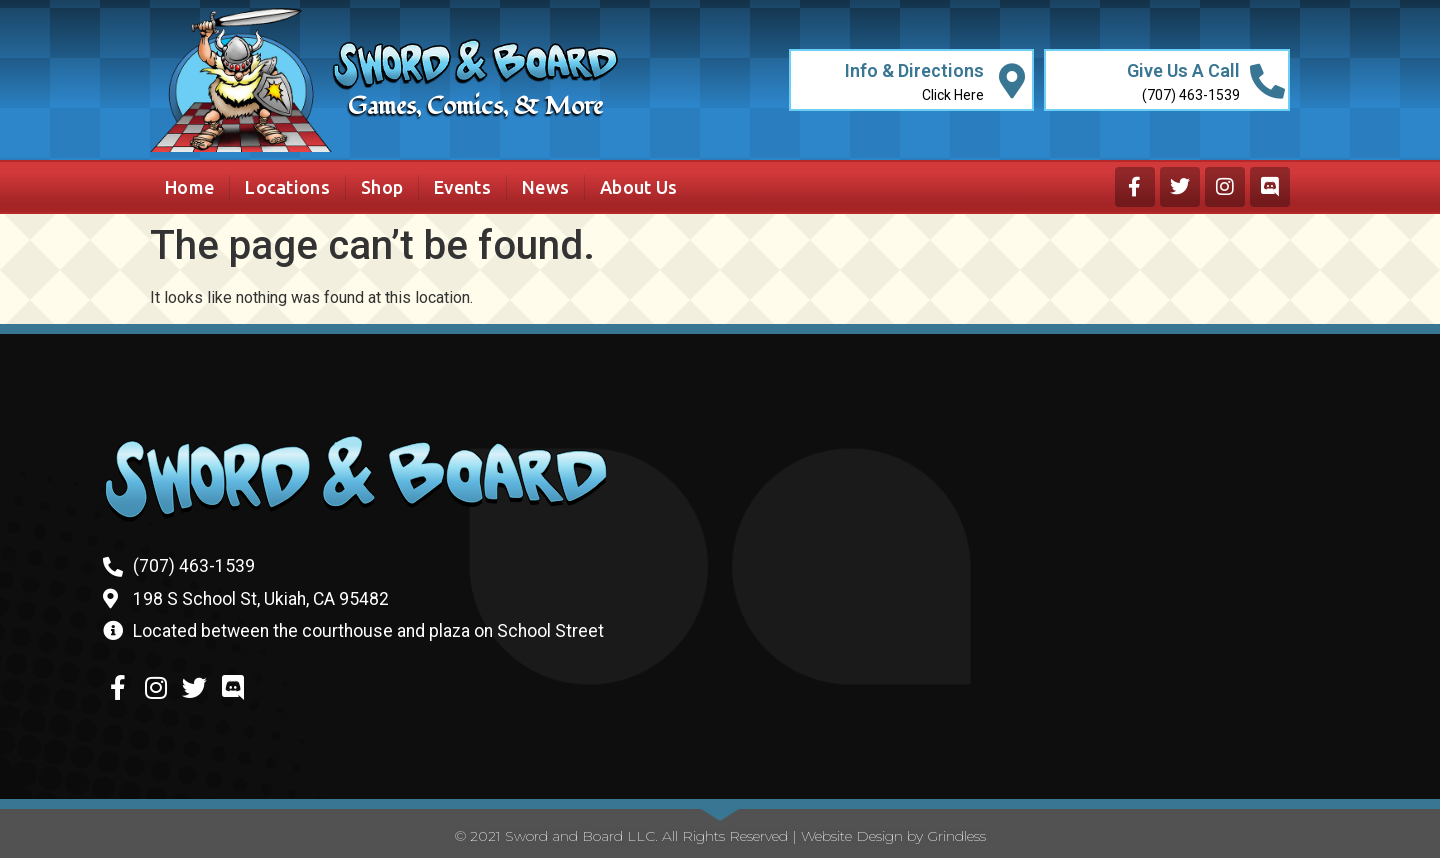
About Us (638, 187)
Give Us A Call (1183, 70)
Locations (287, 187)
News (545, 187)
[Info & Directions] (1011, 80)
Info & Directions (914, 70)
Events (462, 187)
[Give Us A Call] (1267, 80)
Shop (382, 187)
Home (189, 187)
